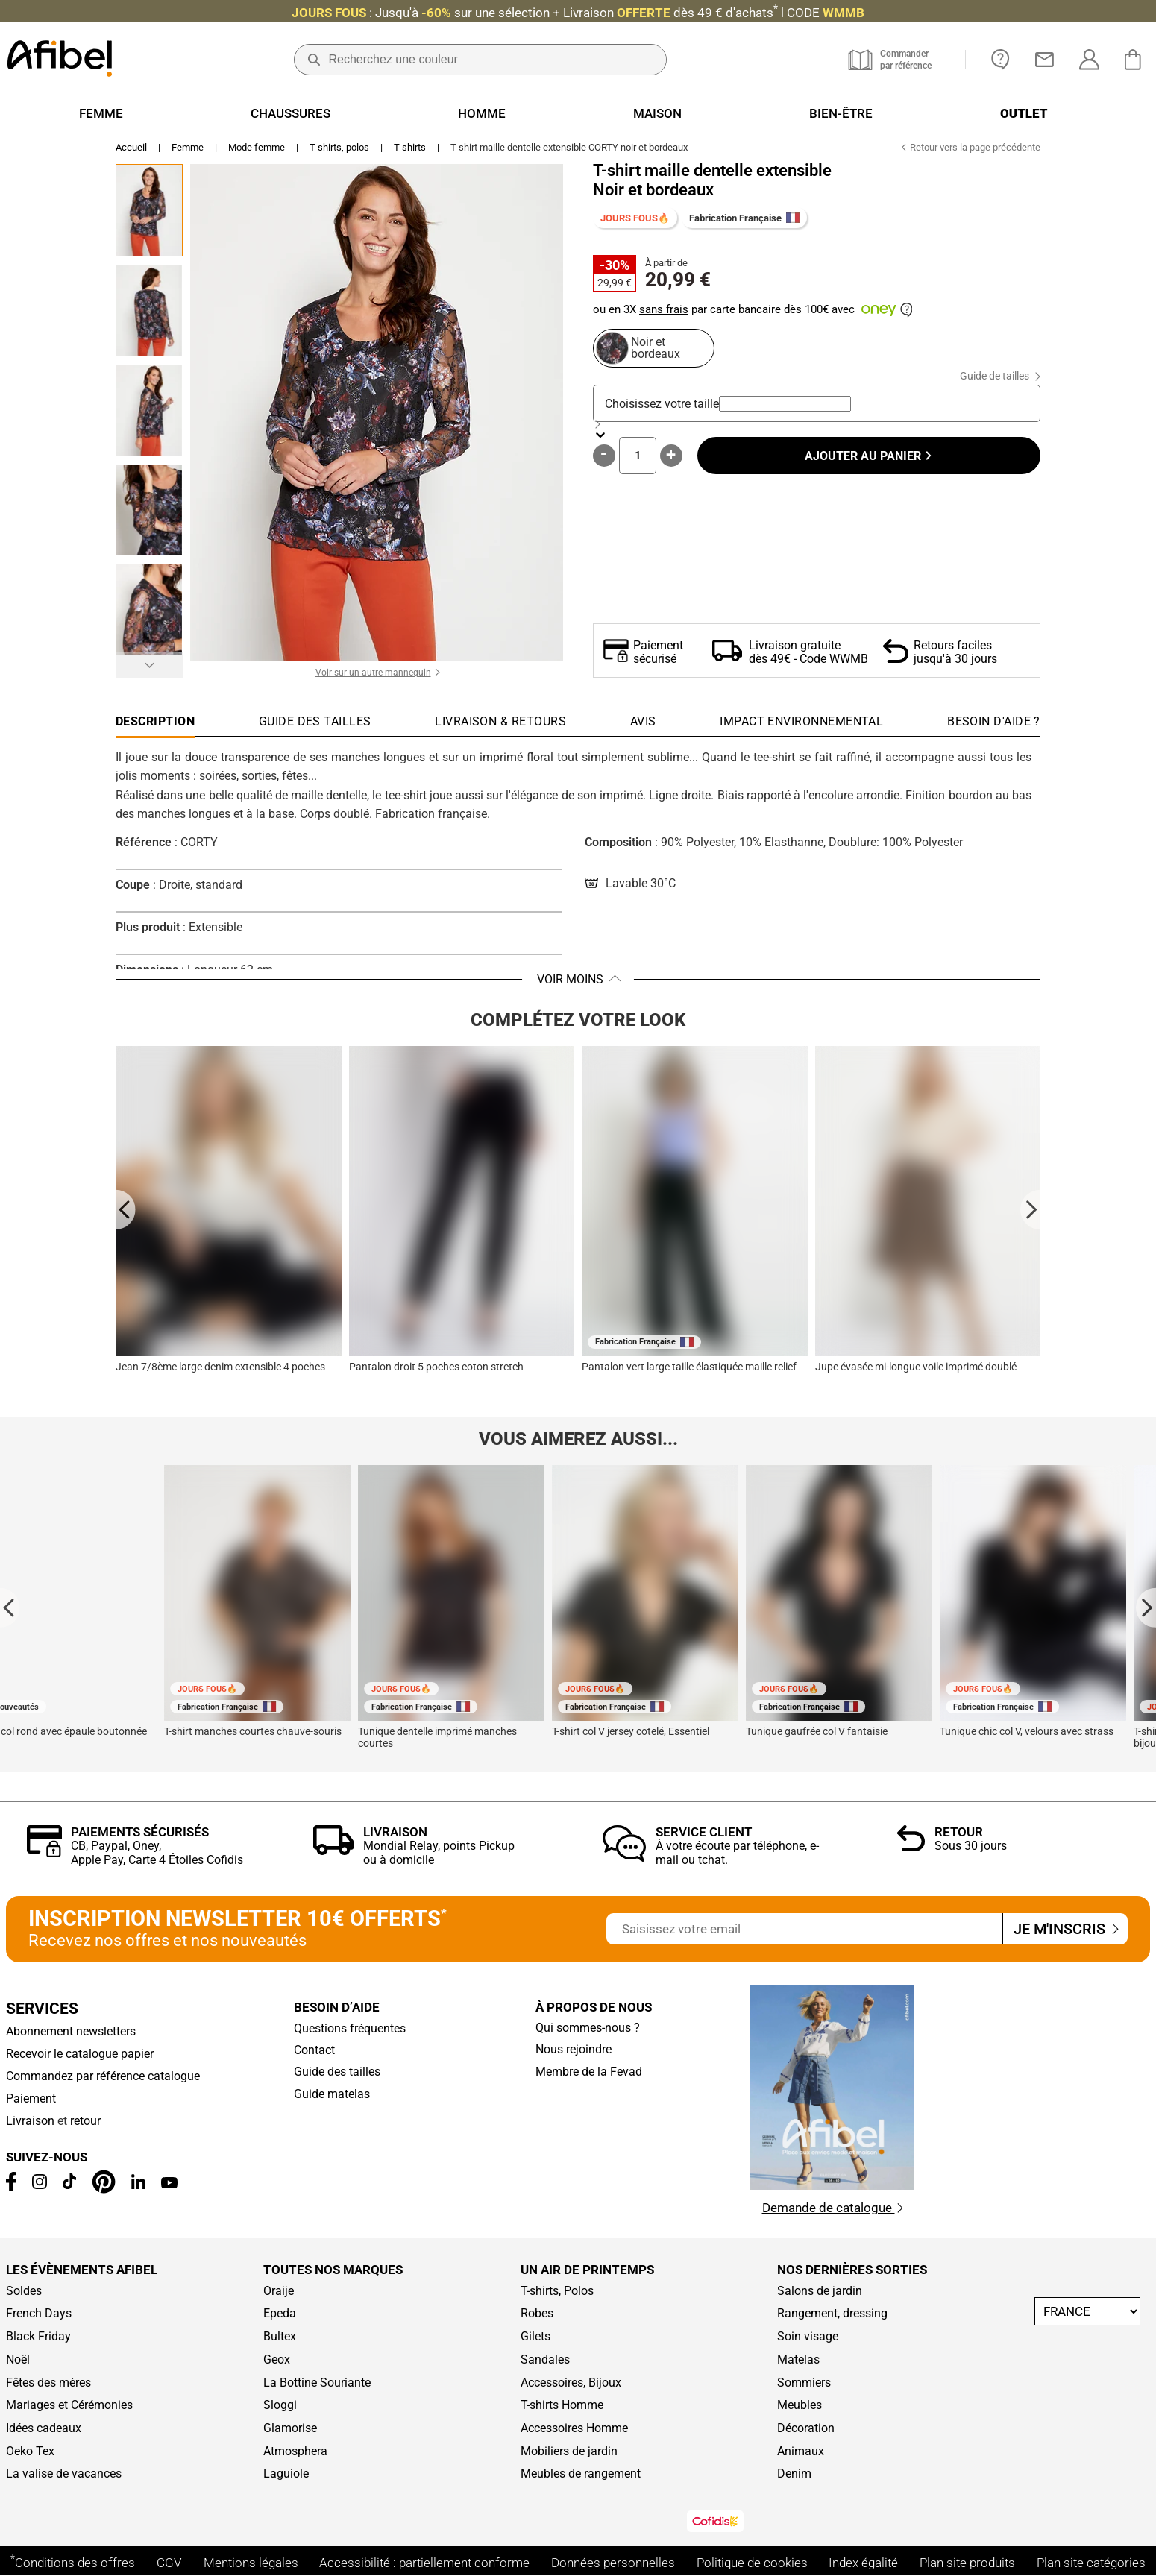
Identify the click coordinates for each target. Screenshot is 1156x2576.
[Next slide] (1030, 1209)
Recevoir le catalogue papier (80, 2054)
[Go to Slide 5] (149, 609)
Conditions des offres (72, 2563)
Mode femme (256, 147)
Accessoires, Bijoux (571, 2383)
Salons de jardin (819, 2291)
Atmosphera (295, 2451)
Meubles (799, 2405)
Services (42, 2009)
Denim (794, 2474)
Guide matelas (332, 2094)
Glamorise (290, 2428)
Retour (958, 1831)
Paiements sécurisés (140, 1831)
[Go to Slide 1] (149, 210)
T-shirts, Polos (557, 2291)
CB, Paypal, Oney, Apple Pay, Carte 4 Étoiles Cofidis (157, 1853)
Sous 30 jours (970, 1846)
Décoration (806, 2428)
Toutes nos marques (333, 2269)
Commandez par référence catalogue (103, 2076)
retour (85, 2121)
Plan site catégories (1091, 2563)
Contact (314, 2050)
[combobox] (785, 404)
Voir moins (570, 979)
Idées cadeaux (43, 2428)
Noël (18, 2359)
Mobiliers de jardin (569, 2451)
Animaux (800, 2451)
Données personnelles (613, 2563)
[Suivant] (149, 665)
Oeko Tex (30, 2451)
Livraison (395, 1831)
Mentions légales (251, 2563)
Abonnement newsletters (71, 2031)
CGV (169, 2563)
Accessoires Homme (574, 2428)
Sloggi (280, 2405)
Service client (704, 1831)
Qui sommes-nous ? (587, 2028)
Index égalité (863, 2563)
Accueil (131, 147)
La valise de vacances (64, 2474)
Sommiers (804, 2383)
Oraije (278, 2291)
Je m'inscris (1065, 1929)
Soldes (24, 2291)
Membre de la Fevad (588, 2072)
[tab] (993, 725)
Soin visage (807, 2336)
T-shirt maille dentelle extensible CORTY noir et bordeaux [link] (569, 147)
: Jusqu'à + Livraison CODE (578, 12)
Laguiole (286, 2474)
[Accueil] (59, 60)
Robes (537, 2313)
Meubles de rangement (581, 2474)
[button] (376, 412)
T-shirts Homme (562, 2405)
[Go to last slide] (126, 1209)
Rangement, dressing (832, 2313)
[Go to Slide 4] (149, 510)
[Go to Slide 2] (149, 310)
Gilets (535, 2336)
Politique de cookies (752, 2563)
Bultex (279, 2336)
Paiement (31, 2099)
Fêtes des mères (48, 2383)
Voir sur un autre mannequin (373, 672)
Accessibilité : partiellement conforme (424, 2563)
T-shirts (410, 147)
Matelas (798, 2359)
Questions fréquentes (350, 2028)
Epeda (279, 2313)
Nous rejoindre (573, 2049)
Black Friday (38, 2336)
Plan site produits (967, 2563)
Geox (276, 2359)
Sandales (545, 2359)
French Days (39, 2313)
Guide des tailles (337, 2072)
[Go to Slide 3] (149, 410)
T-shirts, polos (339, 147)
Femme (188, 147)
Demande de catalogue (832, 2207)
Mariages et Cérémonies (69, 2405)
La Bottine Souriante (317, 2383)
